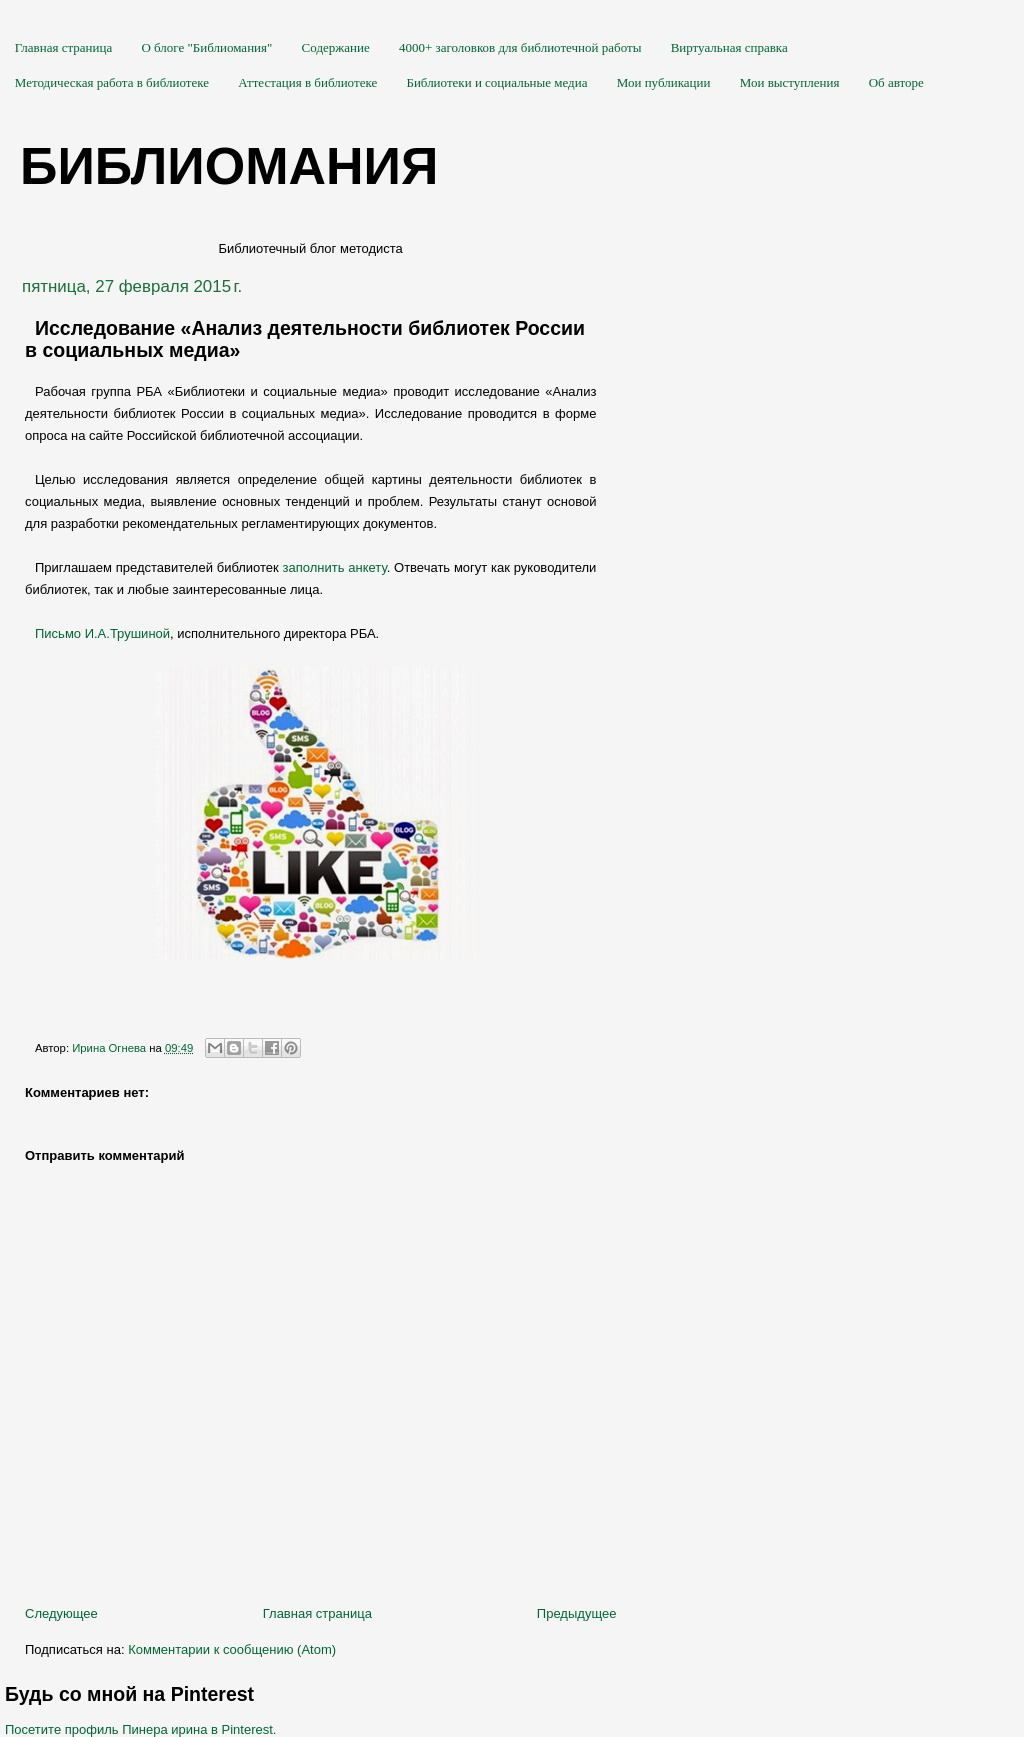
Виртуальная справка (729, 47)
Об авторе (896, 82)
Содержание (336, 47)
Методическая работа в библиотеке (112, 82)
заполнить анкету (335, 567)
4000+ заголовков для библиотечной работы (520, 47)
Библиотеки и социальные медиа (496, 82)
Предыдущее (577, 1613)
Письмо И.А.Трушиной (102, 633)
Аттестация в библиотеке (307, 82)
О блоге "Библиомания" (206, 47)
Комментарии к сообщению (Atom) (232, 1649)
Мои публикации (664, 82)
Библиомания (229, 166)
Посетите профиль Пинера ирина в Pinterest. (140, 1729)
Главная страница (63, 47)
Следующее (61, 1613)
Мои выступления (790, 82)
